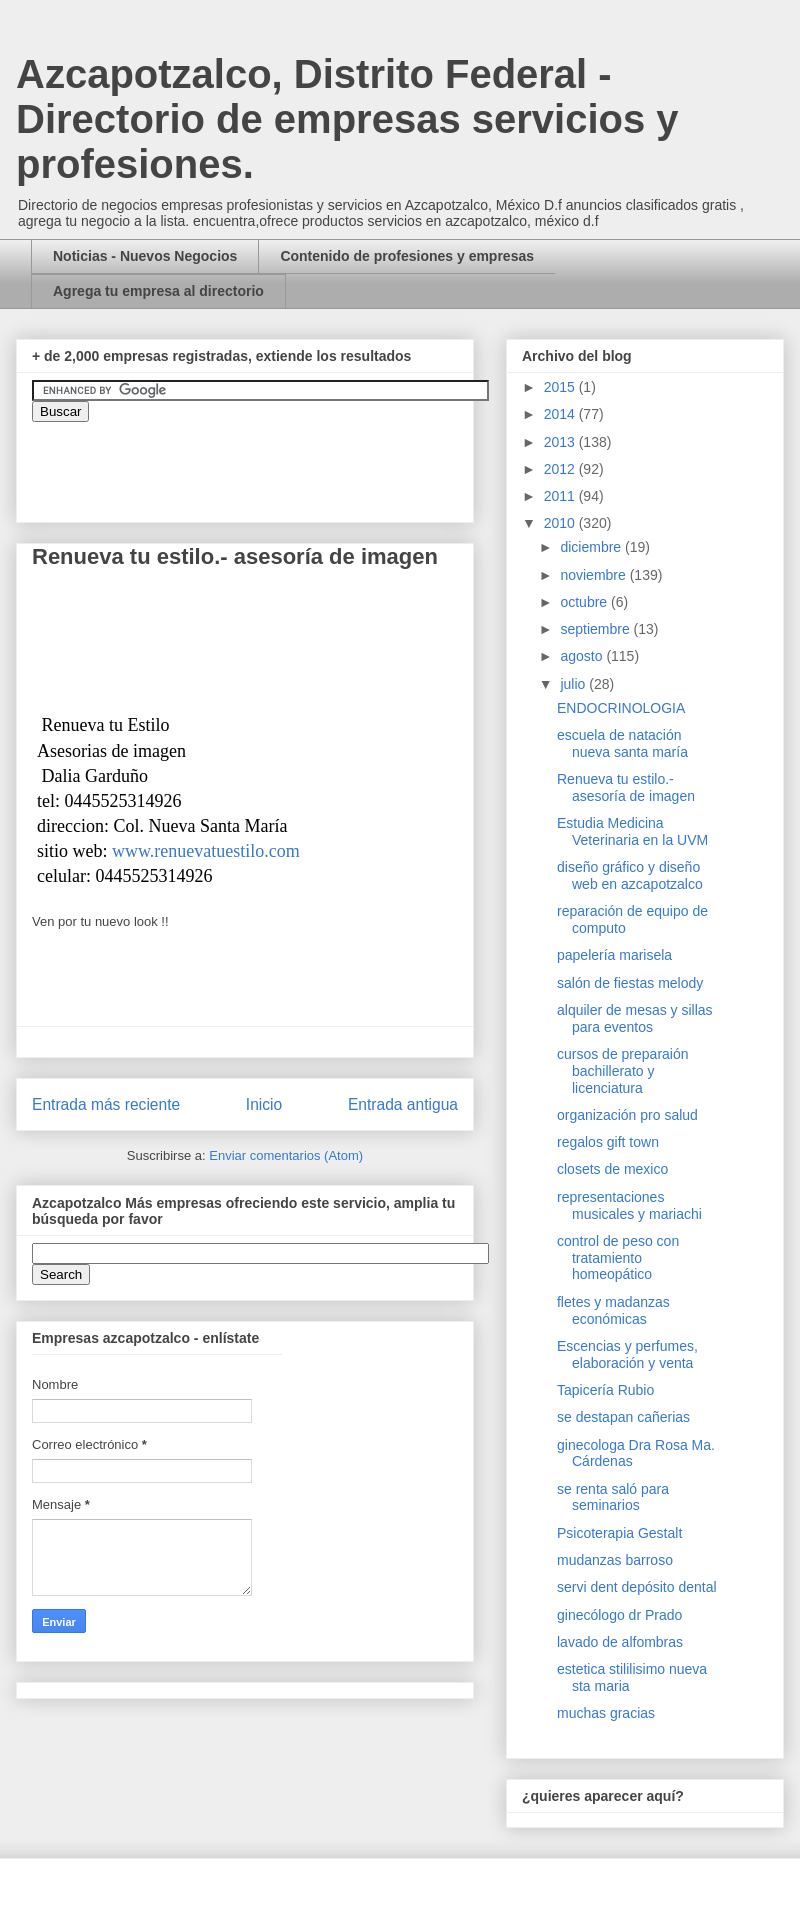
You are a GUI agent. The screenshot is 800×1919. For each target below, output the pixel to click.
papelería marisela (614, 955)
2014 (561, 414)
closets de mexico (612, 1169)
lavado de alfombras (620, 1642)
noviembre (594, 575)
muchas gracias (606, 1713)
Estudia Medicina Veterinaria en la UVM (632, 831)
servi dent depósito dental (637, 1587)
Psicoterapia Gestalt (619, 1533)
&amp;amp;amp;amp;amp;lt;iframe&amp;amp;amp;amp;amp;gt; (257, 462)
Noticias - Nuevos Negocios (145, 256)
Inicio (264, 1104)
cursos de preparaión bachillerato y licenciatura (623, 1071)
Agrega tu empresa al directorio (158, 291)
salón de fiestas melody (630, 983)
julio (574, 684)
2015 (561, 387)
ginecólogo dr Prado (619, 1615)
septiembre (596, 629)
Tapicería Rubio (605, 1390)
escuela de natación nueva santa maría (622, 743)
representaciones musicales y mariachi (629, 1205)
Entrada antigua (403, 1104)
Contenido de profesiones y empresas (407, 256)
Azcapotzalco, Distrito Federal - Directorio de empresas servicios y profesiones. (347, 119)
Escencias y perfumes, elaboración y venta (627, 1354)
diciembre (592, 547)
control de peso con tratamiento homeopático (618, 1258)
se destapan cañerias (623, 1417)
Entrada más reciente (106, 1104)
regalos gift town (608, 1142)
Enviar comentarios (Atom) (286, 1155)
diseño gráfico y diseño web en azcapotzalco (630, 875)
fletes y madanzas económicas (613, 1310)
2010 (561, 523)
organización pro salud (627, 1115)
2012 (561, 469)
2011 (561, 496)
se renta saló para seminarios (613, 1497)
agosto (583, 656)
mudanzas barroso (615, 1560)
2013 (561, 442)
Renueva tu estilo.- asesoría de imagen (626, 787)
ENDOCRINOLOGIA (621, 708)
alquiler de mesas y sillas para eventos (635, 1018)
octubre (585, 602)
